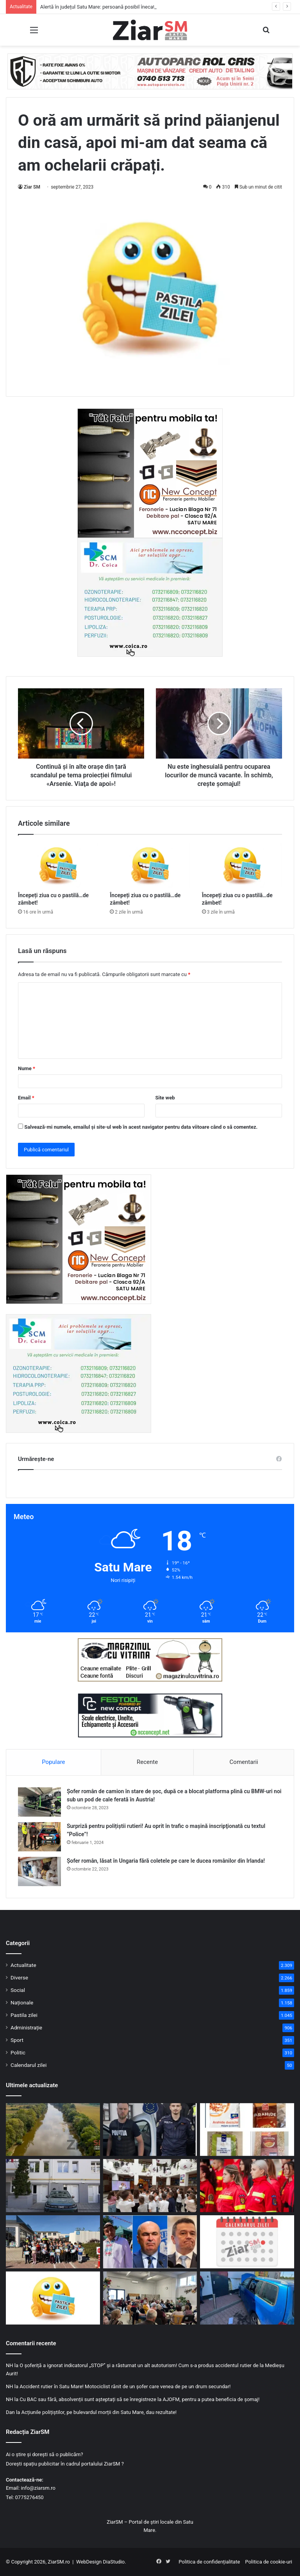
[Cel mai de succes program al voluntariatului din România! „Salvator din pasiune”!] (247, 2185)
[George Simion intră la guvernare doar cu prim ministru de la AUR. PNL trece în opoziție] (150, 2241)
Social (18, 1990)
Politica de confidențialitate (209, 2562)
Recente (147, 1761)
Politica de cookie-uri (268, 2562)
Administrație (26, 2027)
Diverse (19, 1977)
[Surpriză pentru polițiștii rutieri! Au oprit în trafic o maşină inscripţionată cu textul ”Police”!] (39, 1836)
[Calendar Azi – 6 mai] (247, 2241)
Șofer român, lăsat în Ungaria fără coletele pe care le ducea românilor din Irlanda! (166, 1861)
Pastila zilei (24, 2015)
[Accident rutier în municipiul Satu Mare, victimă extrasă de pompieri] (247, 2298)
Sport (17, 2040)
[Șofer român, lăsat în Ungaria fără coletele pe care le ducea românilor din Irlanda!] (39, 1871)
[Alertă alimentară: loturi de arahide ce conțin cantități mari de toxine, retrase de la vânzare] (247, 2129)
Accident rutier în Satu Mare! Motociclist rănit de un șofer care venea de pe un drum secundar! (125, 2386)
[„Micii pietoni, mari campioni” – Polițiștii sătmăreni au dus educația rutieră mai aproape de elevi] (53, 2241)
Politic (18, 2052)
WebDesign (89, 2562)
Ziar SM (32, 187)
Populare (53, 1761)
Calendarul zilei (28, 2065)
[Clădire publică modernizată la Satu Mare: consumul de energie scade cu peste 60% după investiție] (53, 2185)
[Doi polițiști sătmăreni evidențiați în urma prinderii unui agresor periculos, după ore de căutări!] (150, 2129)
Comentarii (244, 1761)
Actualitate (23, 1965)
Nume (26, 1068)
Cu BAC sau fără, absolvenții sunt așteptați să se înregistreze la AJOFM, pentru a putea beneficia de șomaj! (139, 2399)
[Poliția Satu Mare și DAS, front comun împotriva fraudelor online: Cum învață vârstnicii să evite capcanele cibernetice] (150, 2298)
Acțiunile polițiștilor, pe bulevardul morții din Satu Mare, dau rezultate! (99, 2412)
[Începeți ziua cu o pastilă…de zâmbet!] (58, 865)
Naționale (22, 2002)
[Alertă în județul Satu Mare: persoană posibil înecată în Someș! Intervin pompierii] (53, 2129)
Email (26, 1098)
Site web (165, 1098)
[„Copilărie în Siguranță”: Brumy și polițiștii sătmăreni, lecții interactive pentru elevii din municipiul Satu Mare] (150, 2185)
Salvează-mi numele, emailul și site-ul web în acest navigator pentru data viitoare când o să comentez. (140, 1127)
